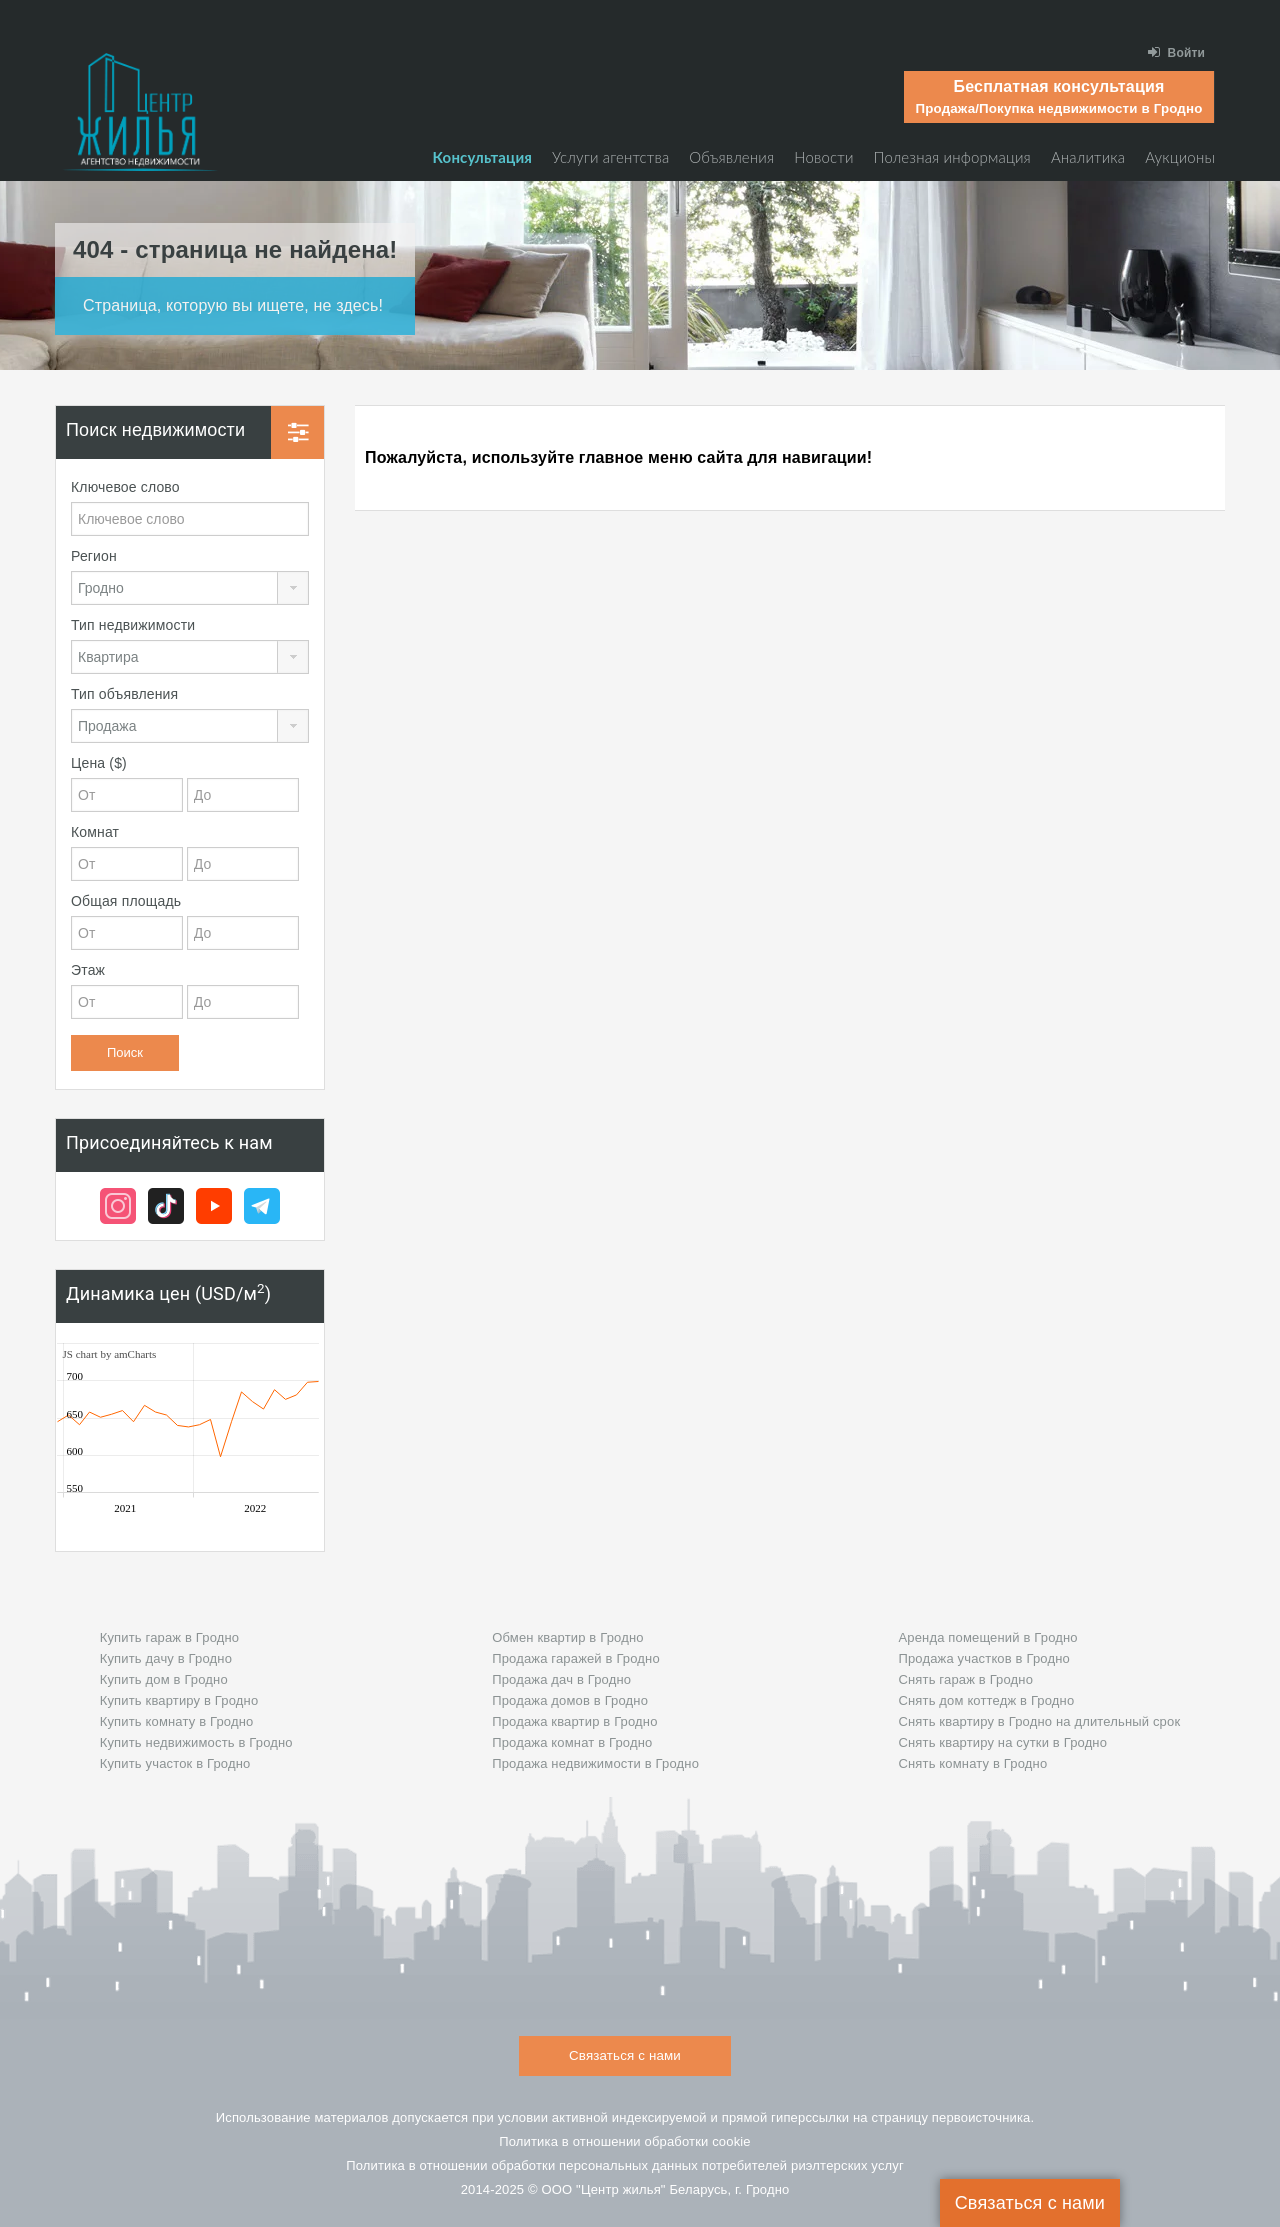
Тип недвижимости (133, 625)
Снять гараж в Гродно (965, 1679)
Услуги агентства (610, 157)
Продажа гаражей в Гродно (576, 1658)
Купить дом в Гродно (164, 1679)
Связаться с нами (1030, 2203)
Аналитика (1088, 157)
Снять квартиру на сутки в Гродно (1002, 1742)
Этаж (88, 970)
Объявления (731, 157)
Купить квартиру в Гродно (179, 1700)
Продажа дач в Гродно (561, 1679)
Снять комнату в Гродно (972, 1763)
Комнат (95, 832)
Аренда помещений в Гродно (987, 1637)
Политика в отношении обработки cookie (625, 2141)
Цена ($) (99, 763)
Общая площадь (126, 901)
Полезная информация (952, 157)
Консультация (482, 157)
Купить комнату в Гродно (177, 1721)
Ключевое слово (125, 487)
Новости (823, 157)
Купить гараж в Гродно (170, 1637)
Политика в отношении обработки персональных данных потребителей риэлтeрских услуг (625, 2165)
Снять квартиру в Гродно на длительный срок (1039, 1721)
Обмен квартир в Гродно (567, 1637)
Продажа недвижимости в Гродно (595, 1763)
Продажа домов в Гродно (570, 1700)
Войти (1176, 52)
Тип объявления (124, 694)
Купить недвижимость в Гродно (196, 1742)
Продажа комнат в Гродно (572, 1742)
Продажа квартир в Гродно (574, 1721)
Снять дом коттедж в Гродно (986, 1700)
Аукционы (1180, 157)
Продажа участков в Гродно (983, 1658)
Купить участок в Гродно (175, 1763)
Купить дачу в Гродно (166, 1658)
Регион (94, 556)
